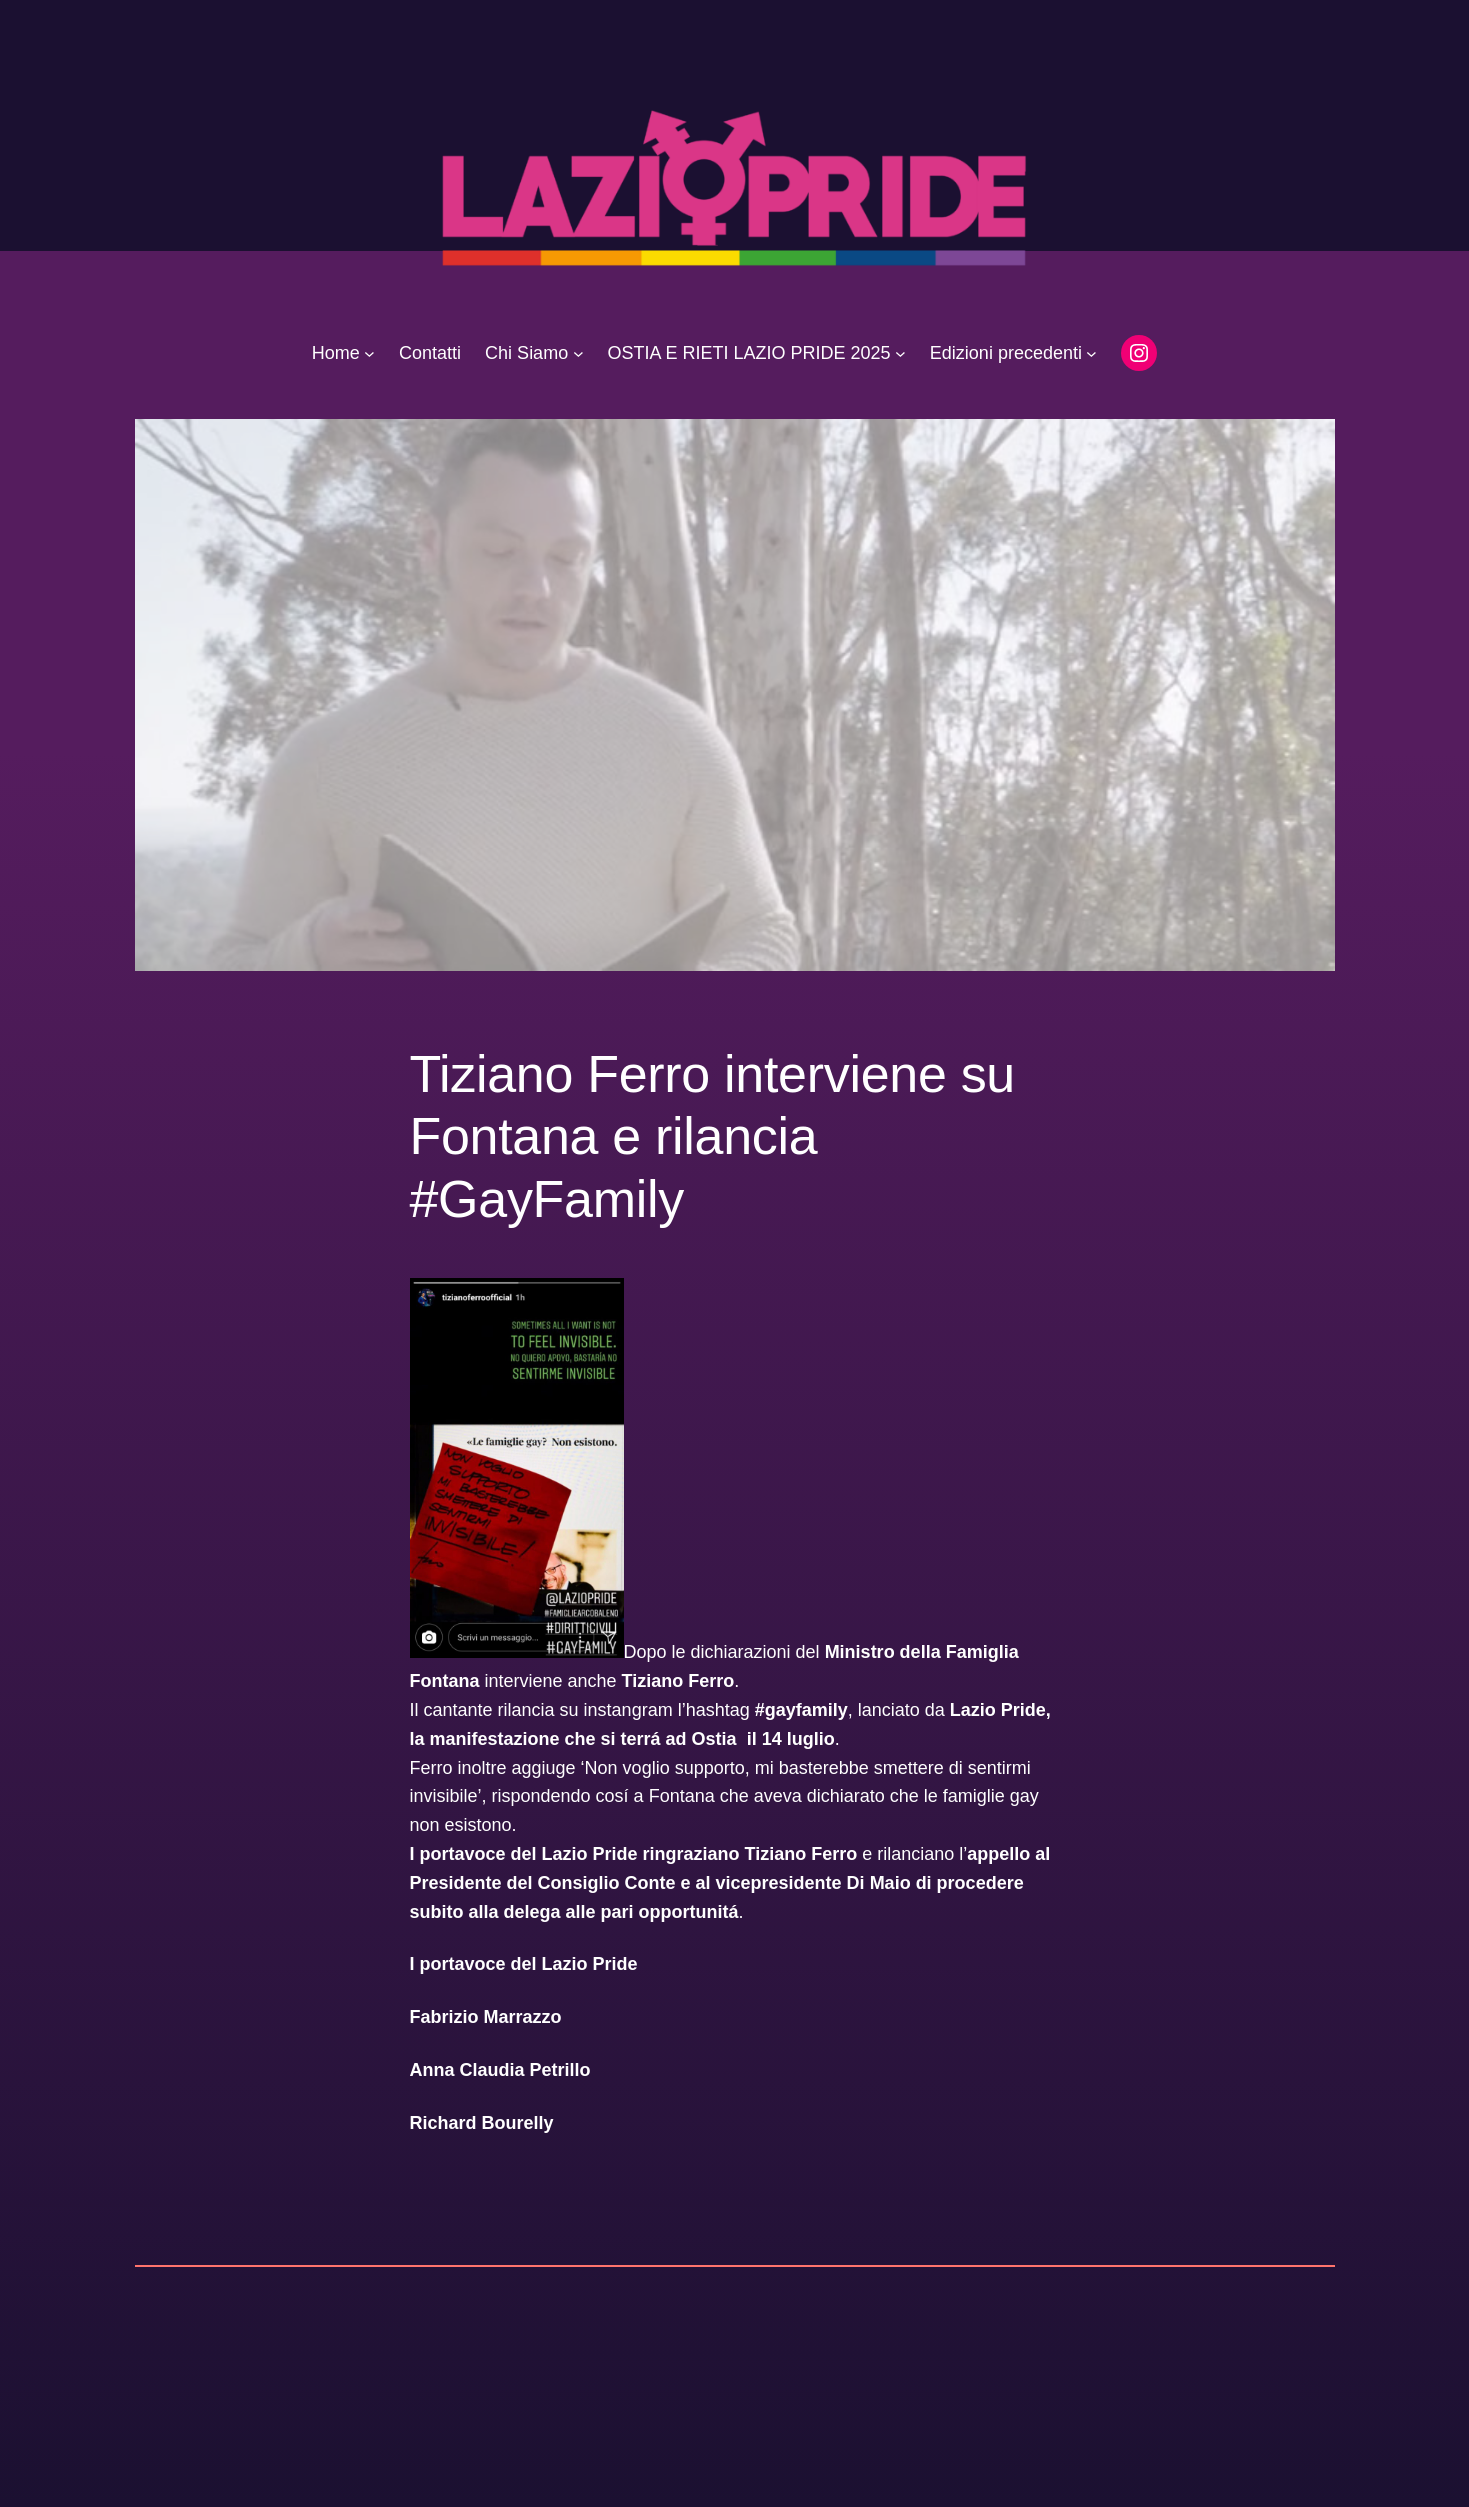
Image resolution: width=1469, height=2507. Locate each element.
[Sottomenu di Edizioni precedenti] (1091, 353)
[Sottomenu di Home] (369, 353)
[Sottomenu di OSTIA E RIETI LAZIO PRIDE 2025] (900, 353)
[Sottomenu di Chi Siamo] (578, 353)
